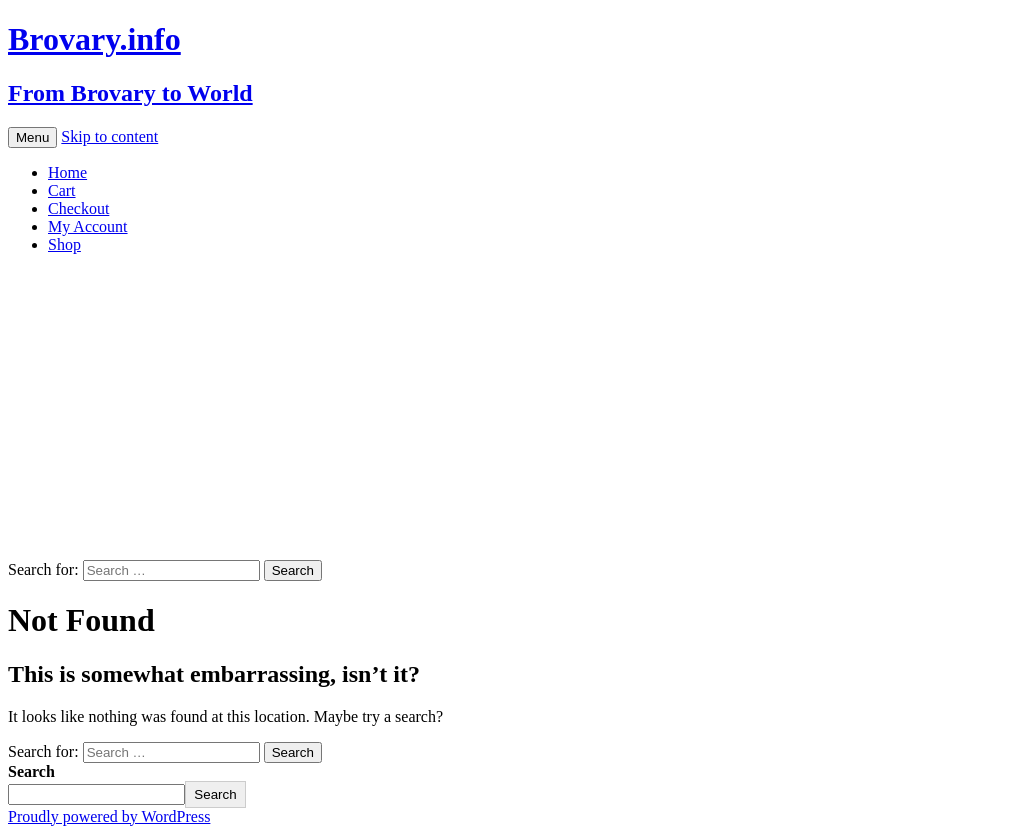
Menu (32, 137)
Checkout (78, 208)
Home (67, 172)
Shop (64, 244)
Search (31, 771)
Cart (62, 190)
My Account (88, 226)
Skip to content (109, 136)
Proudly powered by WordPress (109, 816)
